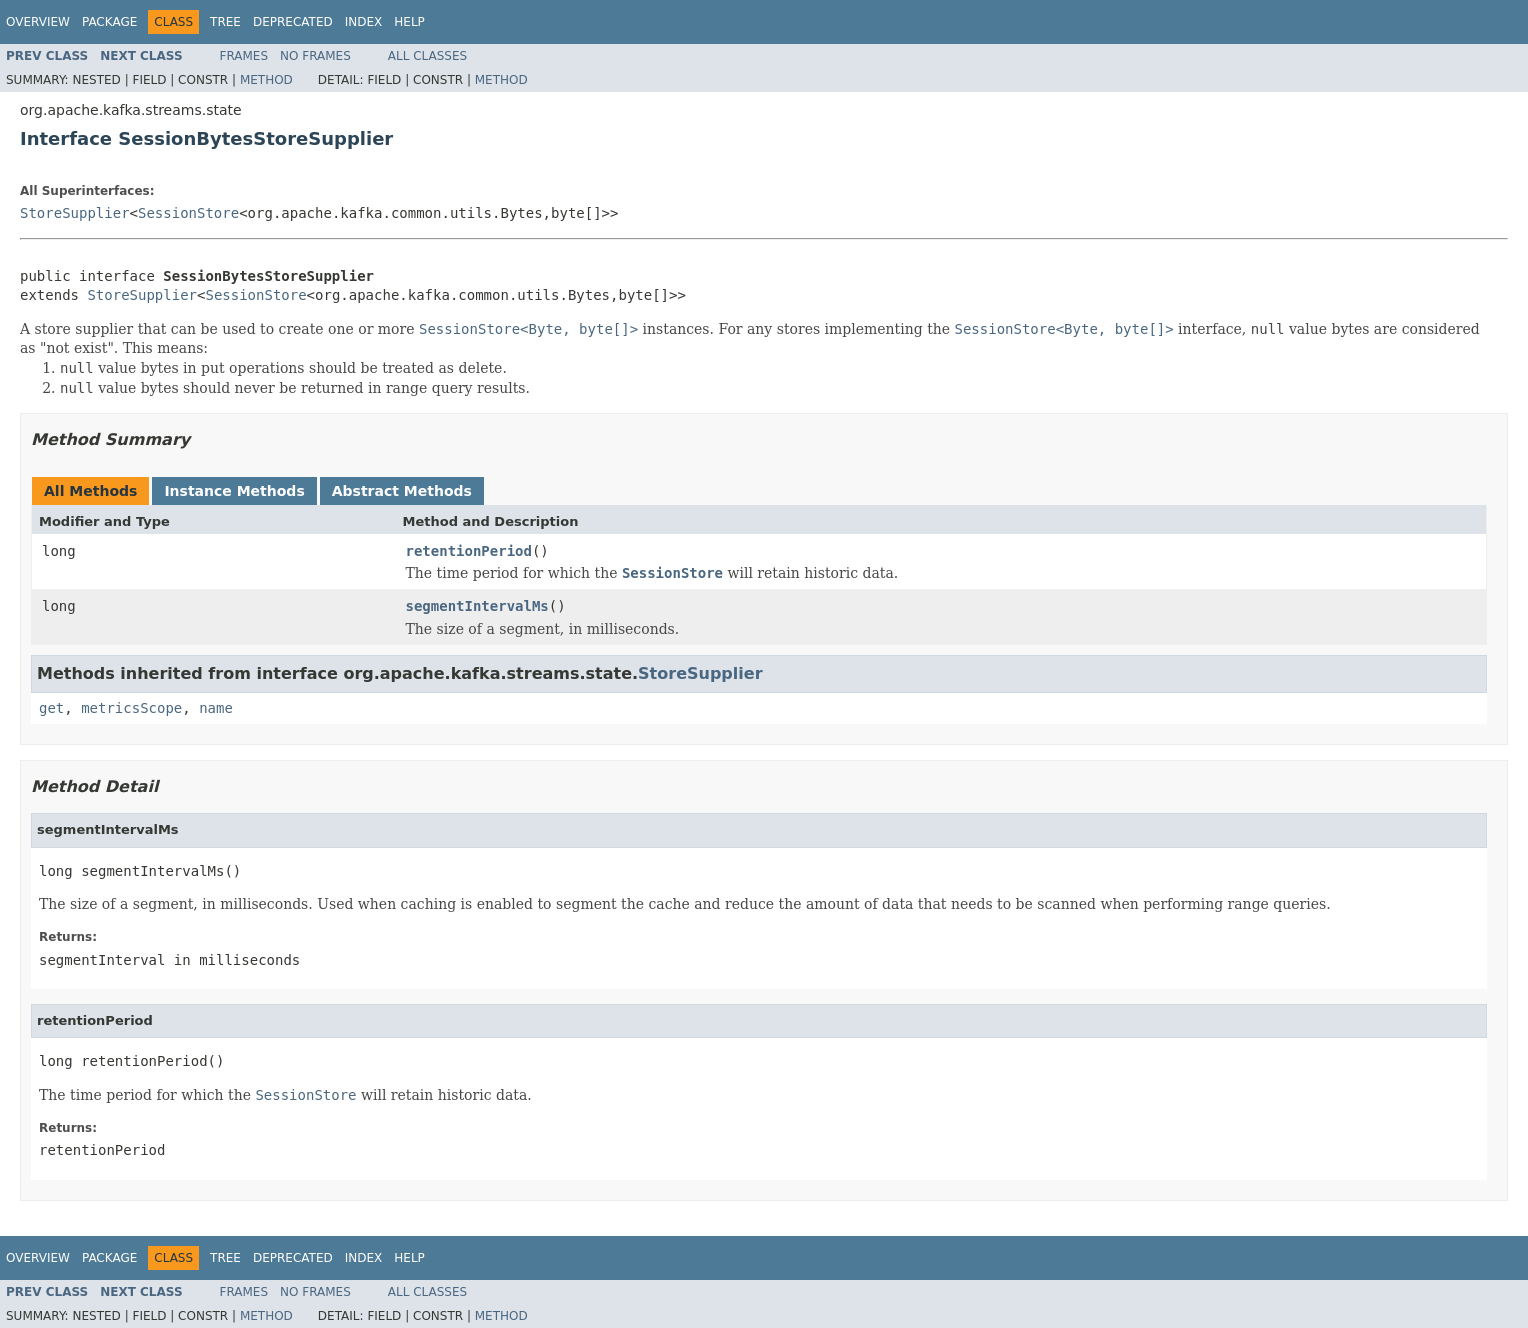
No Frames (315, 56)
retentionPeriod (469, 551)
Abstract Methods (402, 491)
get (51, 708)
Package (109, 22)
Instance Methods (234, 491)
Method (266, 80)
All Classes (427, 56)
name (216, 708)
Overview (38, 22)
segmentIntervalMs (477, 606)
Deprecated (293, 22)
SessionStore (188, 213)
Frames (244, 56)
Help (409, 22)
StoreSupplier (75, 213)
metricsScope (131, 708)
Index (364, 22)
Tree (225, 22)
